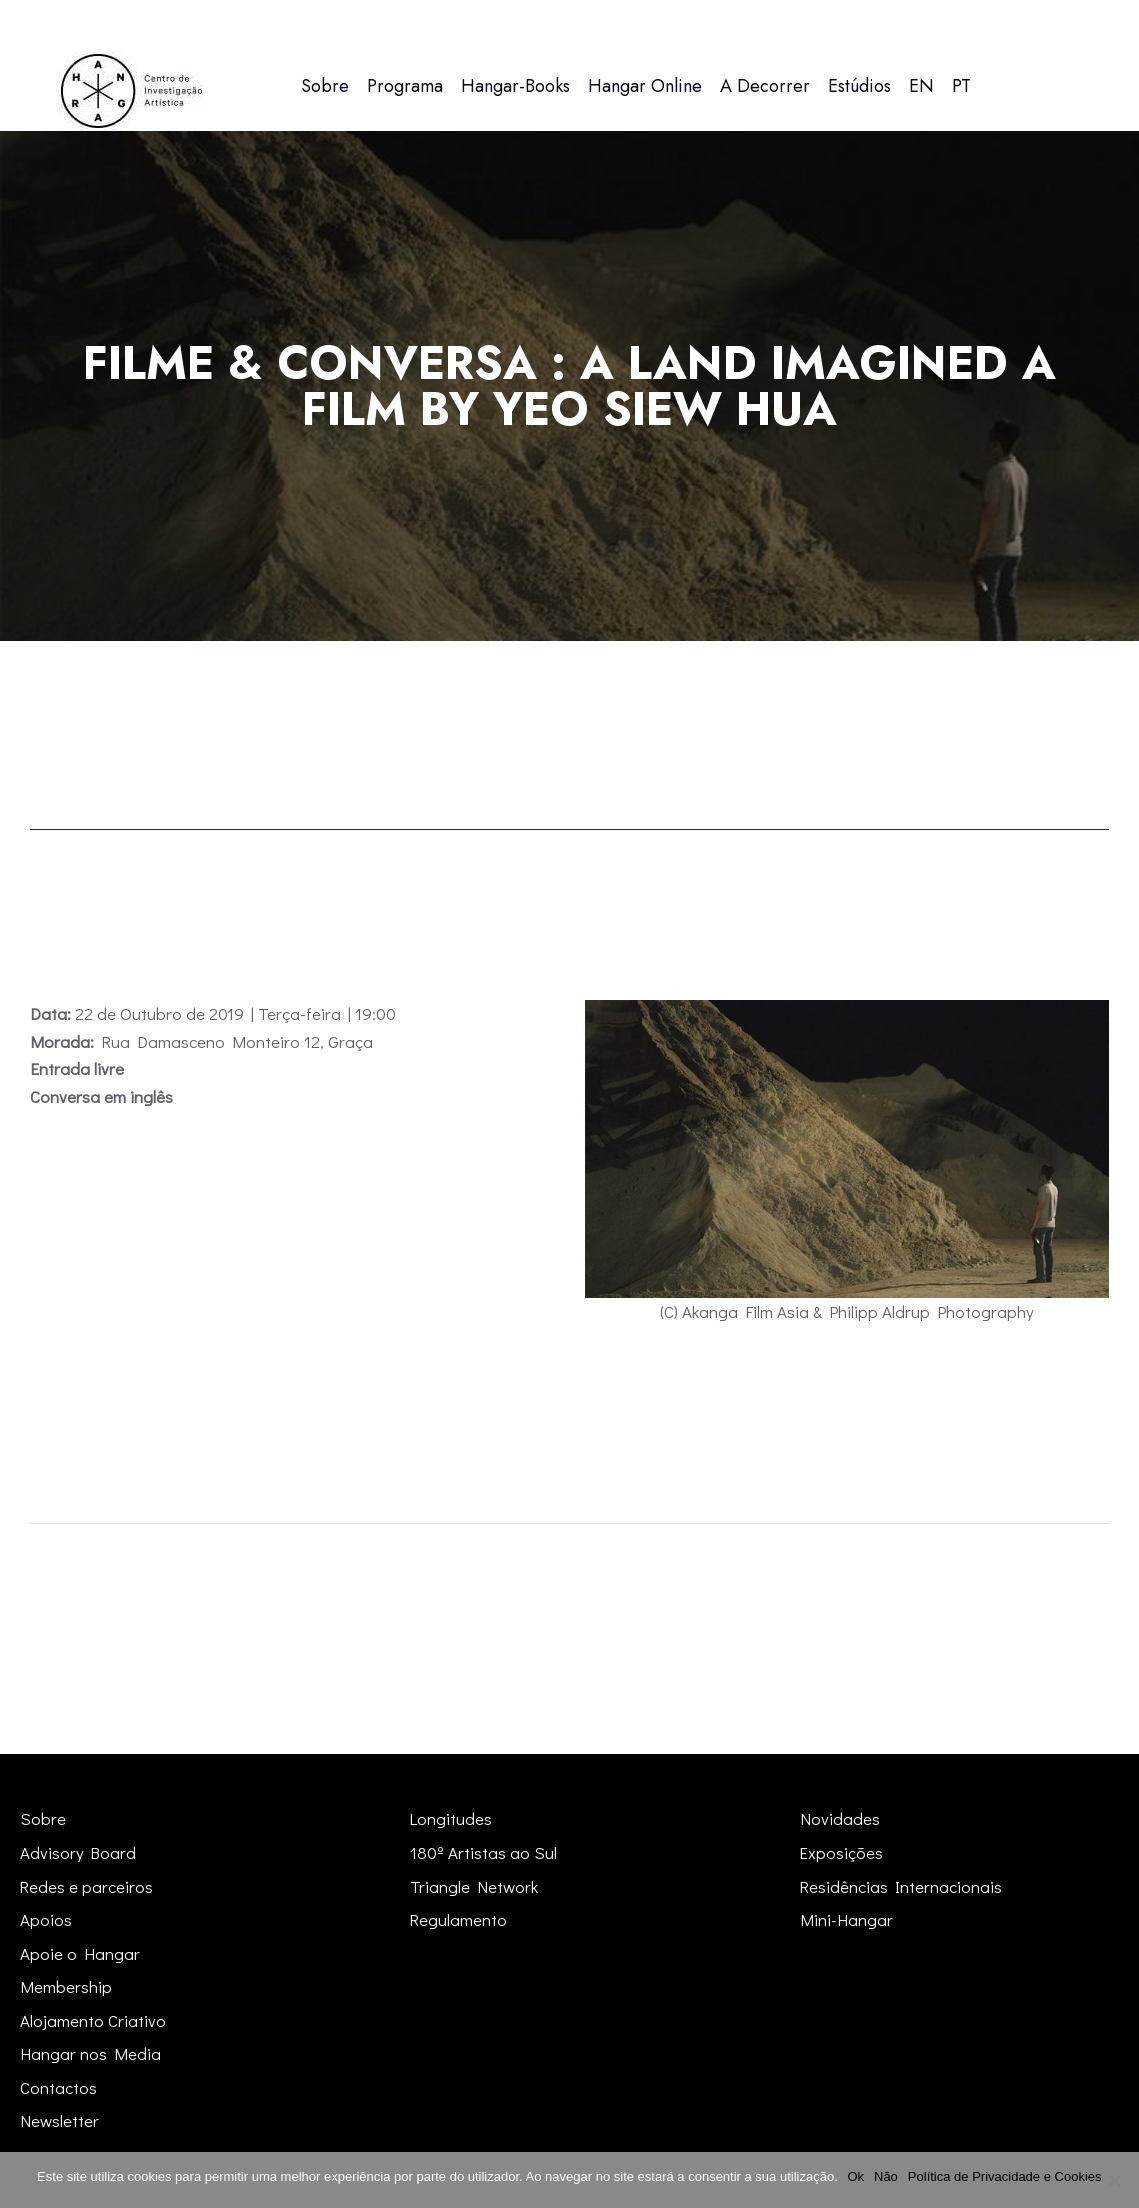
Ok (856, 2176)
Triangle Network (474, 1886)
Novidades (840, 1818)
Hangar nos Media (90, 2053)
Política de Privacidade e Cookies (1005, 2176)
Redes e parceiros (87, 1886)
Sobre (43, 1818)
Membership (66, 1986)
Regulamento (459, 1919)
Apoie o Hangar (80, 1953)
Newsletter (59, 2120)
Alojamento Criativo (93, 2020)
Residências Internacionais (902, 1886)
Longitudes (451, 1818)
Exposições (842, 1852)
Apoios (46, 1919)
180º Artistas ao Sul (483, 1852)
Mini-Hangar (846, 1919)
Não (886, 2176)
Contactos (58, 2087)
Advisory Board (78, 1852)
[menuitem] (921, 86)
